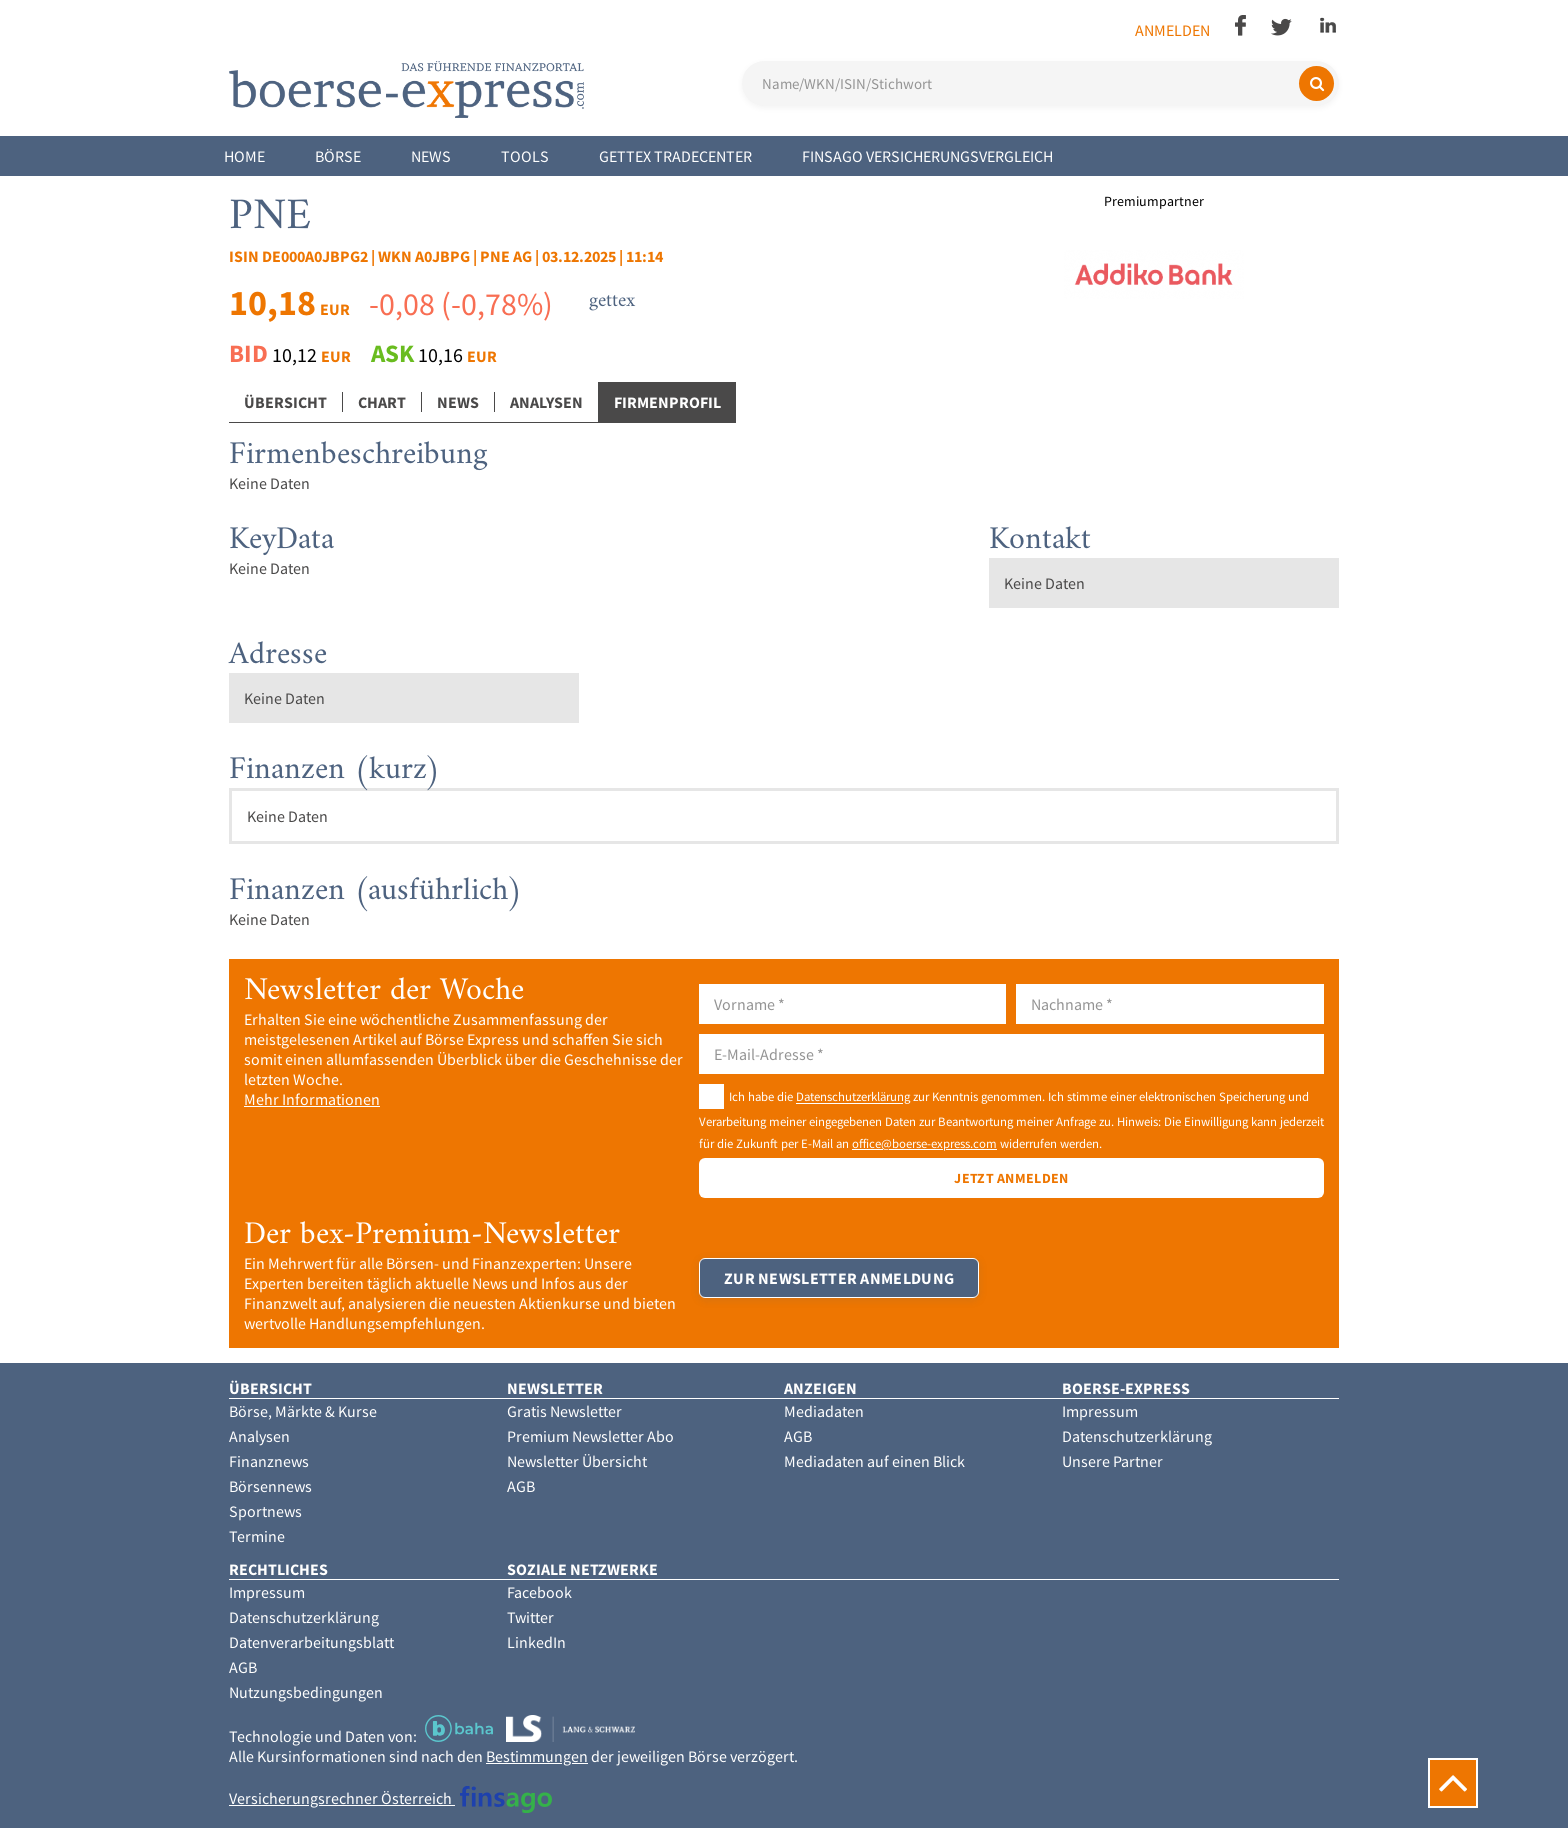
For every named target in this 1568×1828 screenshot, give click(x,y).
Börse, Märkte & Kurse (303, 1411)
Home (244, 156)
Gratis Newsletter (564, 1411)
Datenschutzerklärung (853, 1097)
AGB (521, 1486)
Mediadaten (824, 1411)
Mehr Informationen (312, 1099)
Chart (382, 402)
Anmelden (1172, 30)
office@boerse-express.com (924, 1143)
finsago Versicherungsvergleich (927, 156)
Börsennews (270, 1486)
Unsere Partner (1112, 1461)
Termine (257, 1536)
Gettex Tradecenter (675, 156)
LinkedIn (536, 1642)
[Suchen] (1316, 83)
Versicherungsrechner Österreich (390, 1798)
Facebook (539, 1592)
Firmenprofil (667, 402)
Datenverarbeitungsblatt (311, 1642)
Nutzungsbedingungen (306, 1692)
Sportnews (265, 1511)
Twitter (530, 1617)
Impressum (1100, 1411)
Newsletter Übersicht (577, 1461)
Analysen (546, 402)
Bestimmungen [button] (537, 1756)
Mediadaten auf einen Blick (874, 1461)
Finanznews (269, 1461)
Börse (338, 156)
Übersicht (285, 402)
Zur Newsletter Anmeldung (839, 1278)
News (431, 156)
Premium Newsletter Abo (590, 1436)
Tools (525, 156)
